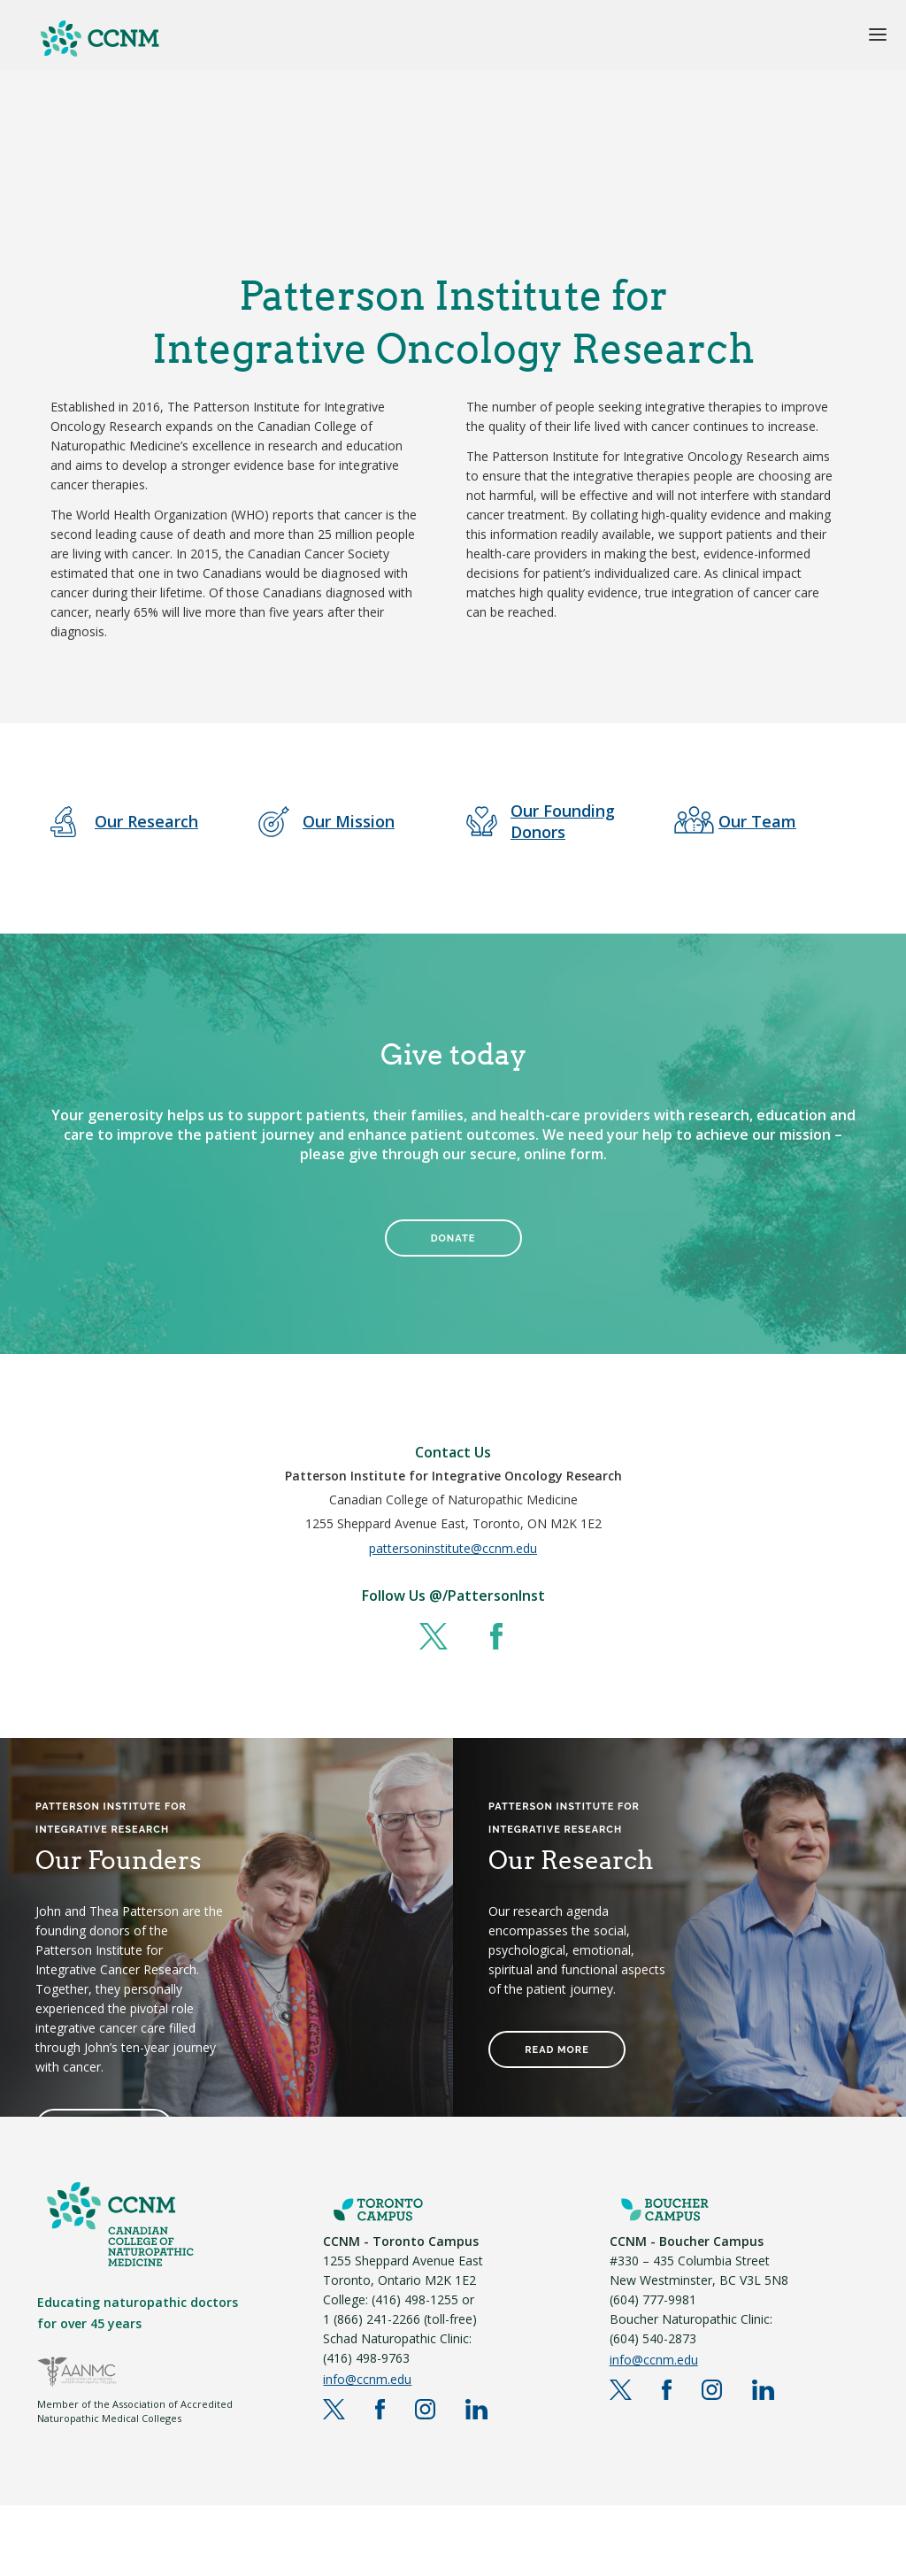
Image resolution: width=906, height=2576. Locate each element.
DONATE (453, 1238)
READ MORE (557, 2050)
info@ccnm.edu (367, 2379)
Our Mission (349, 821)
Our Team (757, 821)
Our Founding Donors (563, 821)
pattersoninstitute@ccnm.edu (453, 1548)
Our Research (146, 821)
